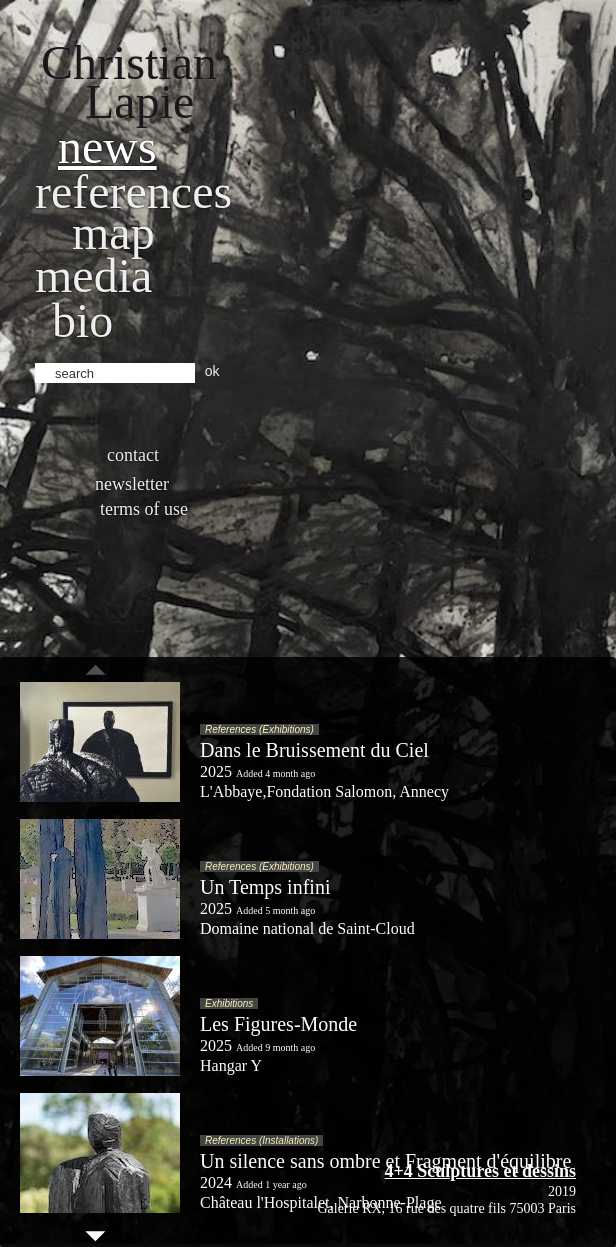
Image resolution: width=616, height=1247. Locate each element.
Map (113, 232)
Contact (133, 455)
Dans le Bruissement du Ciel (314, 750)
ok (212, 371)
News (107, 146)
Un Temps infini (265, 887)
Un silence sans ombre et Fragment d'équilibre (385, 1161)
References (133, 191)
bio (82, 320)
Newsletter (132, 484)
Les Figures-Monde (278, 1024)
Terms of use (144, 509)
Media (93, 275)
